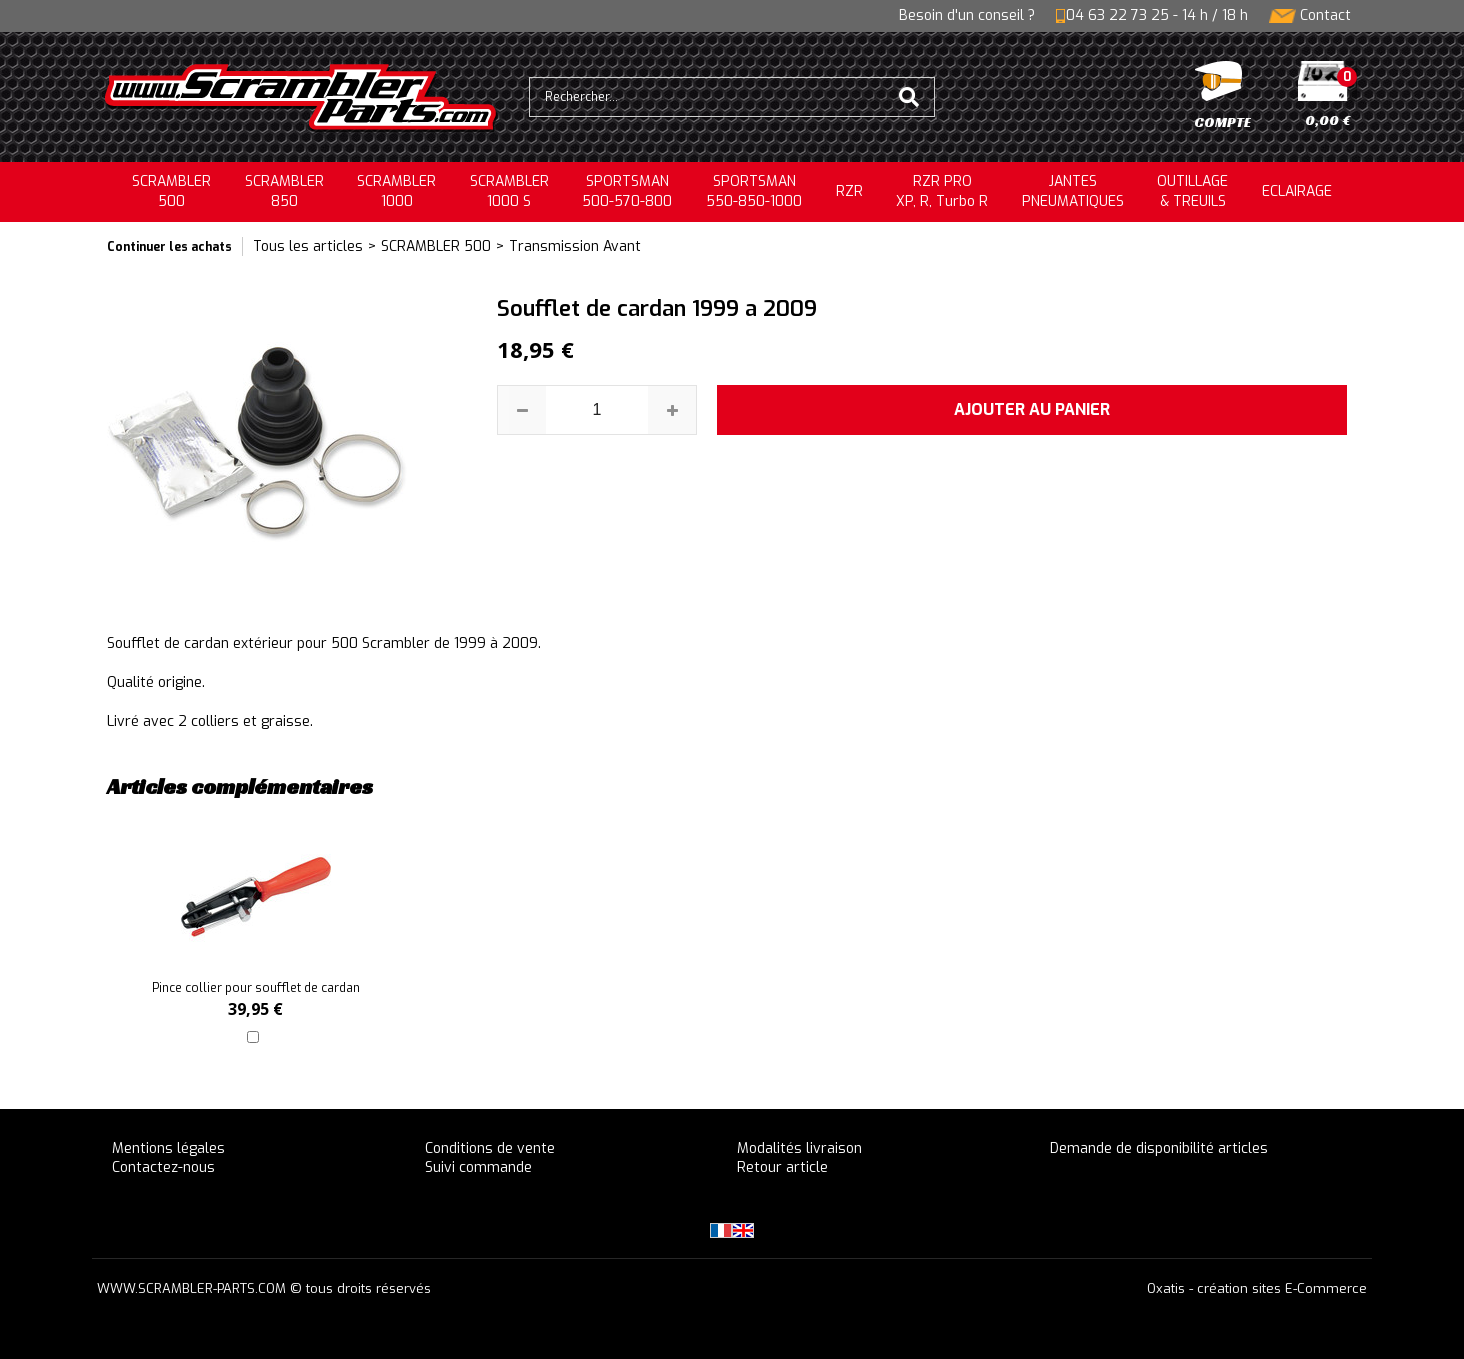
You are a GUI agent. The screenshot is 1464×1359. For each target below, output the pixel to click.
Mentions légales (168, 1148)
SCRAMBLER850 (284, 191)
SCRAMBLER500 (171, 191)
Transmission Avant (575, 246)
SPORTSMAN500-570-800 (627, 191)
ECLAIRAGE (1297, 191)
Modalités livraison (799, 1148)
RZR (849, 191)
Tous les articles (308, 246)
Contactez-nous (163, 1167)
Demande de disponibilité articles (1159, 1148)
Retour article (782, 1167)
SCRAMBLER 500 (436, 246)
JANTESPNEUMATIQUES (1073, 191)
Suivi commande (478, 1167)
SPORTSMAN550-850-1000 (754, 191)
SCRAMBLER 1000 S (509, 191)
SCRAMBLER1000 (396, 191)
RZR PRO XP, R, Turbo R (942, 191)
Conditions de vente (490, 1148)
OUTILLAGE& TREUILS (1192, 191)
